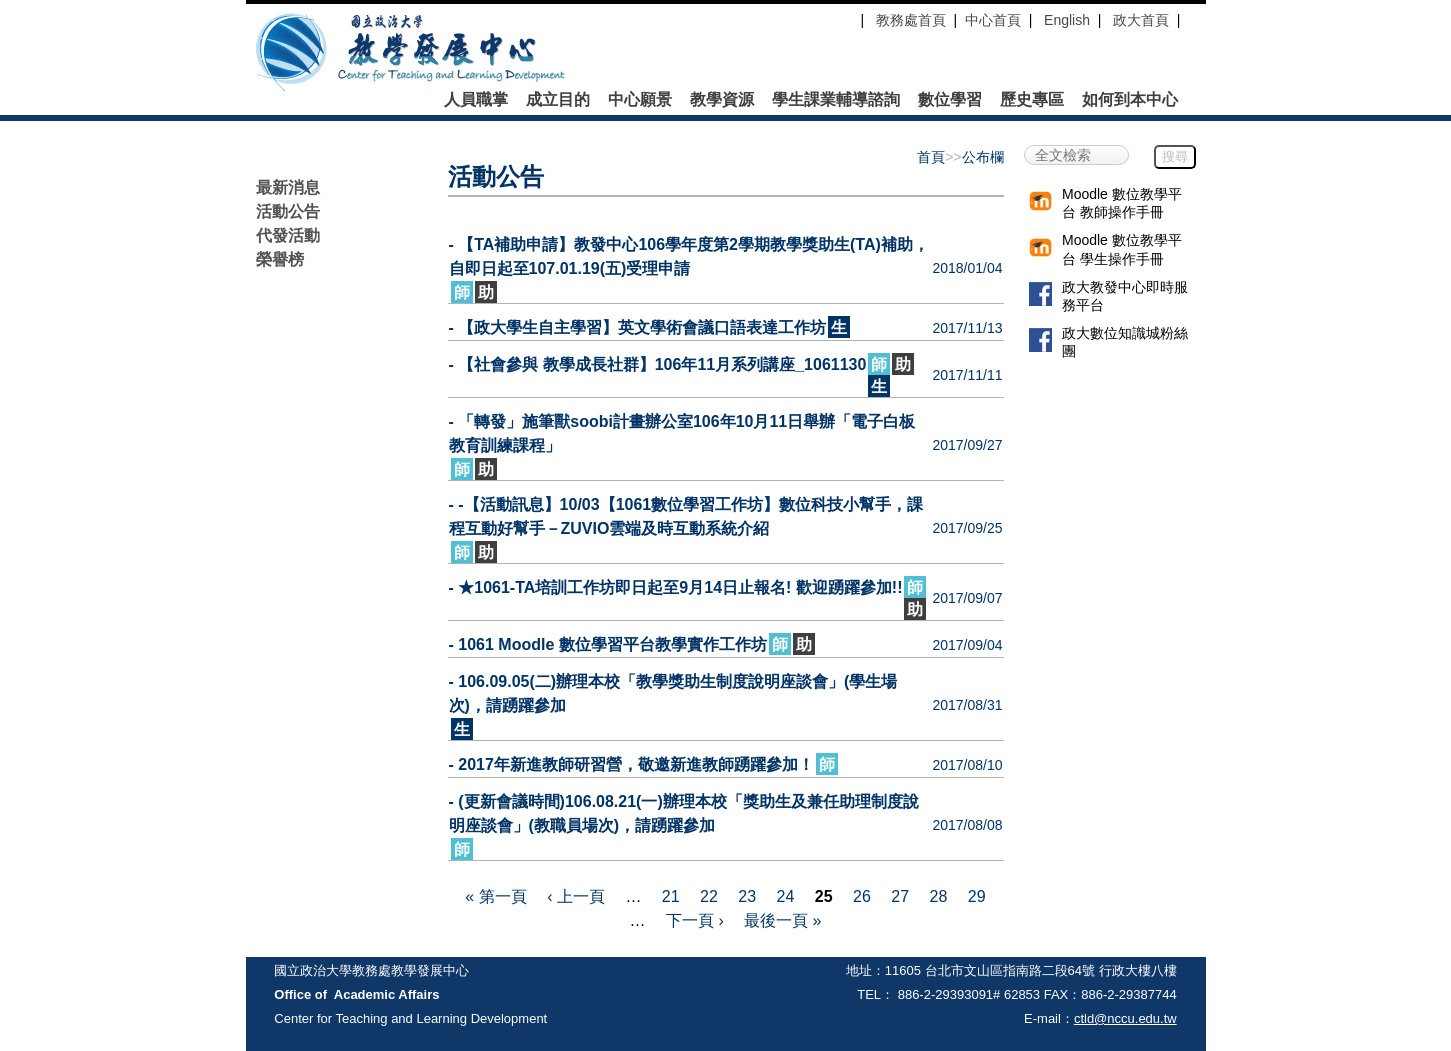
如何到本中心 (1130, 100)
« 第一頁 (495, 896)
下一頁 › (695, 920)
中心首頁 (993, 20)
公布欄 (983, 157)
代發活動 (288, 235)
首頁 (931, 157)
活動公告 (288, 211)
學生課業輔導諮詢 (836, 100)
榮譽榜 (280, 259)
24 (786, 896)
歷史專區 (1032, 100)
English (1067, 20)
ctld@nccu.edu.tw (1125, 1018)
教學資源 (722, 100)
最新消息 (288, 187)
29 (977, 896)
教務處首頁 (909, 20)
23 (747, 896)
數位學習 (950, 100)
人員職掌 (476, 100)
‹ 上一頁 (576, 896)
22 (709, 896)
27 (900, 896)
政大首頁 (1141, 20)
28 (939, 896)
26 (862, 896)
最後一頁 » (782, 920)
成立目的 (558, 100)
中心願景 (640, 100)
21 (671, 896)
